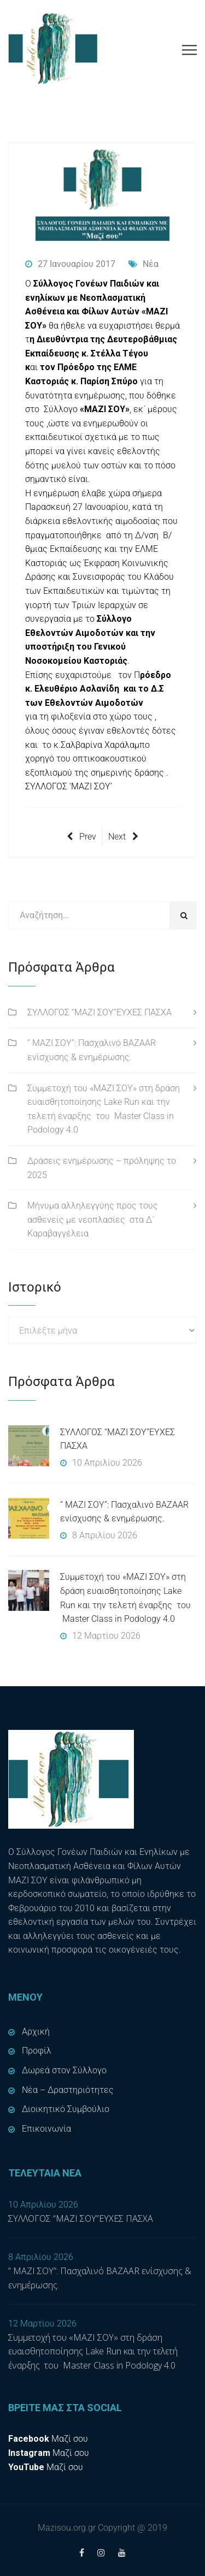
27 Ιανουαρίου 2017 (70, 264)
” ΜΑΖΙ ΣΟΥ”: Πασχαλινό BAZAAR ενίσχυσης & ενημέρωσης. (91, 1050)
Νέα (143, 264)
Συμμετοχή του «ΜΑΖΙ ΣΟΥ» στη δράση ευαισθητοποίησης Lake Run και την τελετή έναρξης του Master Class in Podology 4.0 (103, 1109)
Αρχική (36, 2031)
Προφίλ (36, 2050)
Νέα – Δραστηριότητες (68, 2090)
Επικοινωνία (46, 2128)
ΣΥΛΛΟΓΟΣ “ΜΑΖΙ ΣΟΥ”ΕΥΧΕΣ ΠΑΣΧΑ (99, 1012)
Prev (81, 836)
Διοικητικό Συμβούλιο (65, 2109)
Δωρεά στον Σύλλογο (64, 2070)
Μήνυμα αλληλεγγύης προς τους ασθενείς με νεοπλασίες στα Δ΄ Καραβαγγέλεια (92, 1219)
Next (123, 836)
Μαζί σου (48, 2439)
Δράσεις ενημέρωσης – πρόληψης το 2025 (101, 1168)
